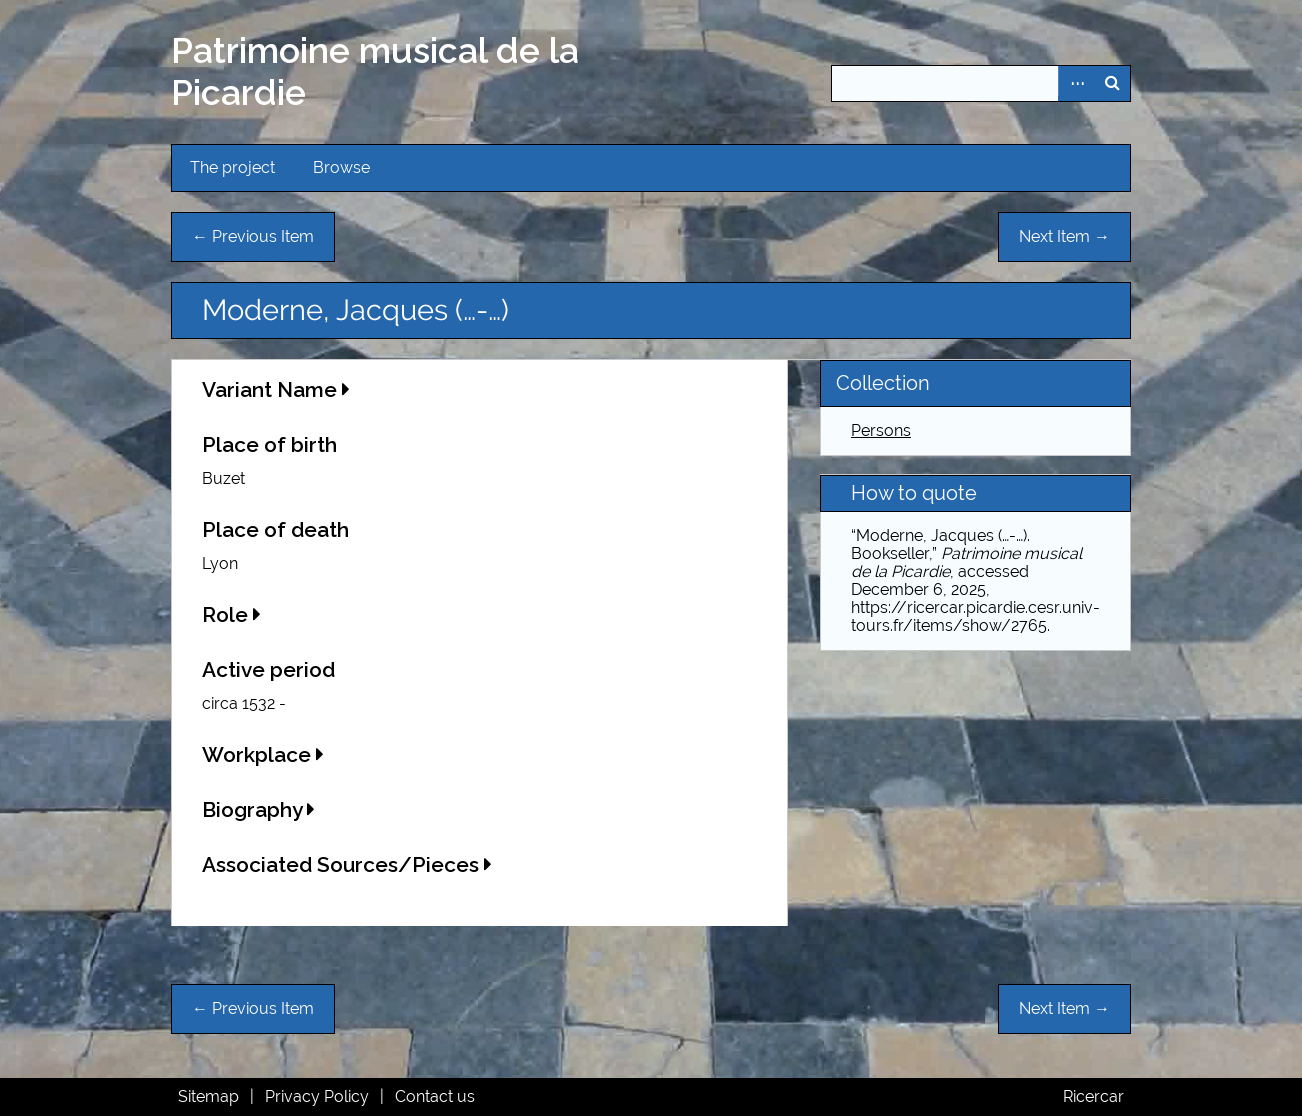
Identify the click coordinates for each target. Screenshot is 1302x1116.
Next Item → (1064, 236)
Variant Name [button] (276, 389)
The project (232, 167)
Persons (881, 430)
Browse (341, 167)
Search (1112, 83)
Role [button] (231, 614)
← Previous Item (253, 236)
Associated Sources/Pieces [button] (347, 864)
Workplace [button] (263, 754)
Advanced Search (1076, 83)
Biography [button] (258, 809)
